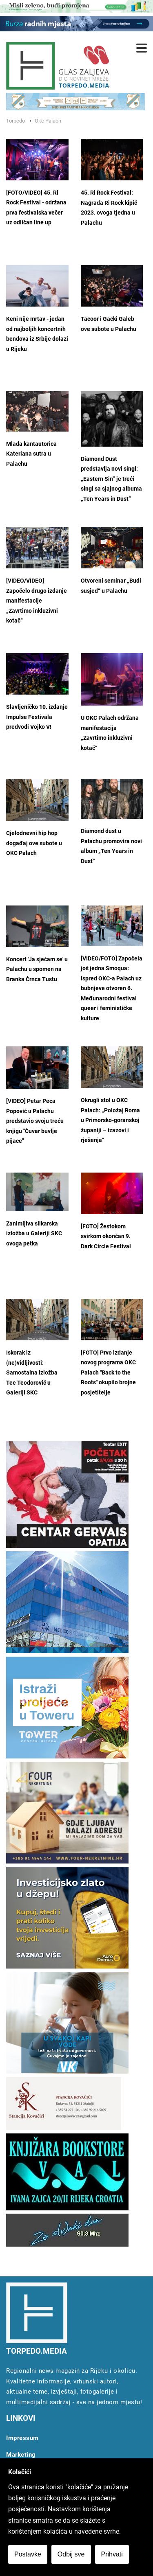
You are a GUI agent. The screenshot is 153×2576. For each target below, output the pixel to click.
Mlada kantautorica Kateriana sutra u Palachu (31, 454)
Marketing (21, 2454)
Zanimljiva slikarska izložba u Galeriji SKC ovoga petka (34, 1233)
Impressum (22, 2438)
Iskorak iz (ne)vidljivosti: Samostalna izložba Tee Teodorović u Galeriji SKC (32, 1372)
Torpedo (15, 121)
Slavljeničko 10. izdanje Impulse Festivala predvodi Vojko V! (37, 717)
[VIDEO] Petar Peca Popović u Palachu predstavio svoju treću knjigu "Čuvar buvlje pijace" (35, 1121)
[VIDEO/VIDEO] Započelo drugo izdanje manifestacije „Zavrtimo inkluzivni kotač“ (36, 600)
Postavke (27, 2554)
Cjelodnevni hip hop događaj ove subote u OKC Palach (34, 843)
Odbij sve (71, 2554)
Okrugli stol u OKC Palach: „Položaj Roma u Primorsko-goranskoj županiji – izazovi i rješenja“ (110, 1120)
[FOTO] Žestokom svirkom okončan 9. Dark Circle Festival (106, 1236)
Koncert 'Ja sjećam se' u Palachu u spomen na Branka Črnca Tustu (37, 969)
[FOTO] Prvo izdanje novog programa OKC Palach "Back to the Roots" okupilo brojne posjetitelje (108, 1372)
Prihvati (112, 2554)
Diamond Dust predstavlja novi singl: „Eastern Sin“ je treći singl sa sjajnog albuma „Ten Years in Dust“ (111, 479)
